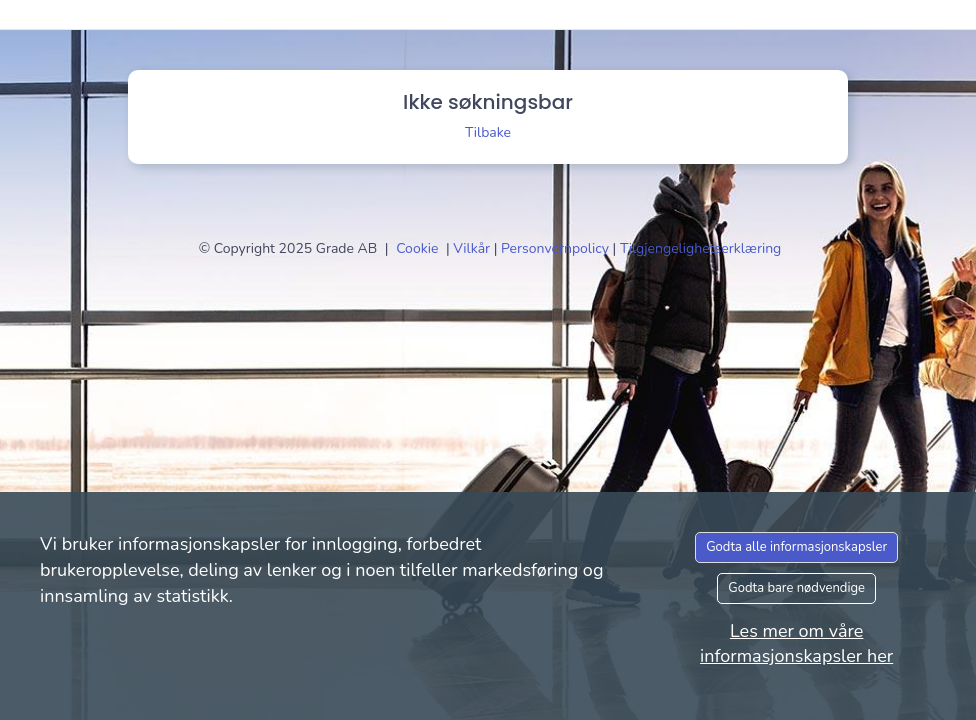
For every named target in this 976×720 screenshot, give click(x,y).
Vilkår (473, 248)
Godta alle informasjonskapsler (796, 547)
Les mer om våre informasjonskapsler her (796, 644)
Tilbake (488, 132)
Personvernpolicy (557, 248)
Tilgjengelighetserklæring (700, 248)
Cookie (419, 248)
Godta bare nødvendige (796, 588)
